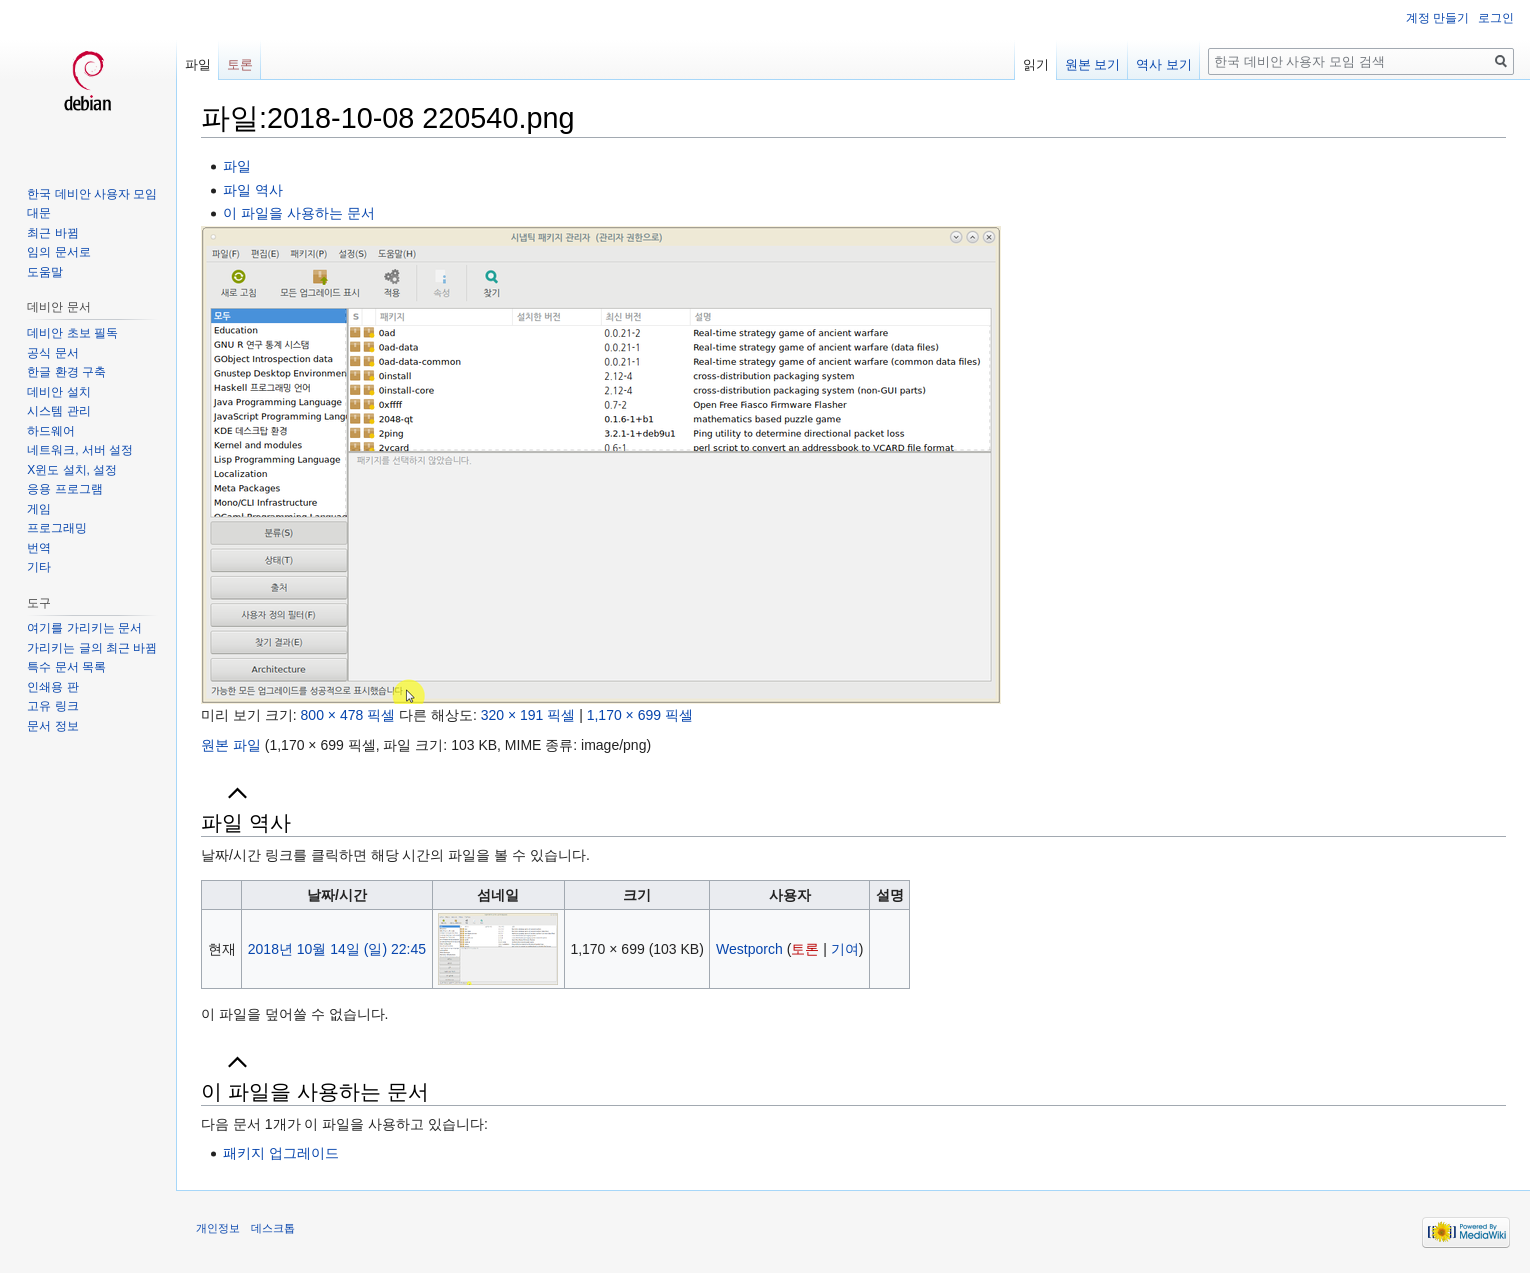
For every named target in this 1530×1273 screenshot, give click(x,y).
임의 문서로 (58, 252)
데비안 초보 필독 (72, 333)
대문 (39, 213)
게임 (39, 509)
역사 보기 (1164, 64)
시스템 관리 (58, 411)
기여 (845, 949)
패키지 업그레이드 (281, 1153)
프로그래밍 (57, 528)
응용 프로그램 (64, 489)
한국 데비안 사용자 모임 (92, 194)
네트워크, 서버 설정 (80, 450)
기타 (39, 567)
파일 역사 (253, 190)
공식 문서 (52, 353)
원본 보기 (1093, 64)
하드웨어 (51, 431)
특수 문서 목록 (66, 667)
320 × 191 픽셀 (528, 715)
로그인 (1496, 18)
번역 (39, 548)
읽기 (1036, 64)
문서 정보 (52, 726)
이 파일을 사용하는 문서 (299, 213)
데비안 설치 (58, 392)
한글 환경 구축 (66, 372)
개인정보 (218, 1228)
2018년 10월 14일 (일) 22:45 (337, 949)
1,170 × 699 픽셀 (640, 715)
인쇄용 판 (52, 687)
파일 (237, 166)
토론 (805, 949)
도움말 (45, 272)
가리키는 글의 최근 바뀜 (92, 648)
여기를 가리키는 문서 (84, 628)
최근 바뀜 (52, 233)
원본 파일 (231, 745)
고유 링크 (52, 706)
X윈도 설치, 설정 (72, 470)
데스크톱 (273, 1228)
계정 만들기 (1437, 18)
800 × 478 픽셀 (348, 715)
